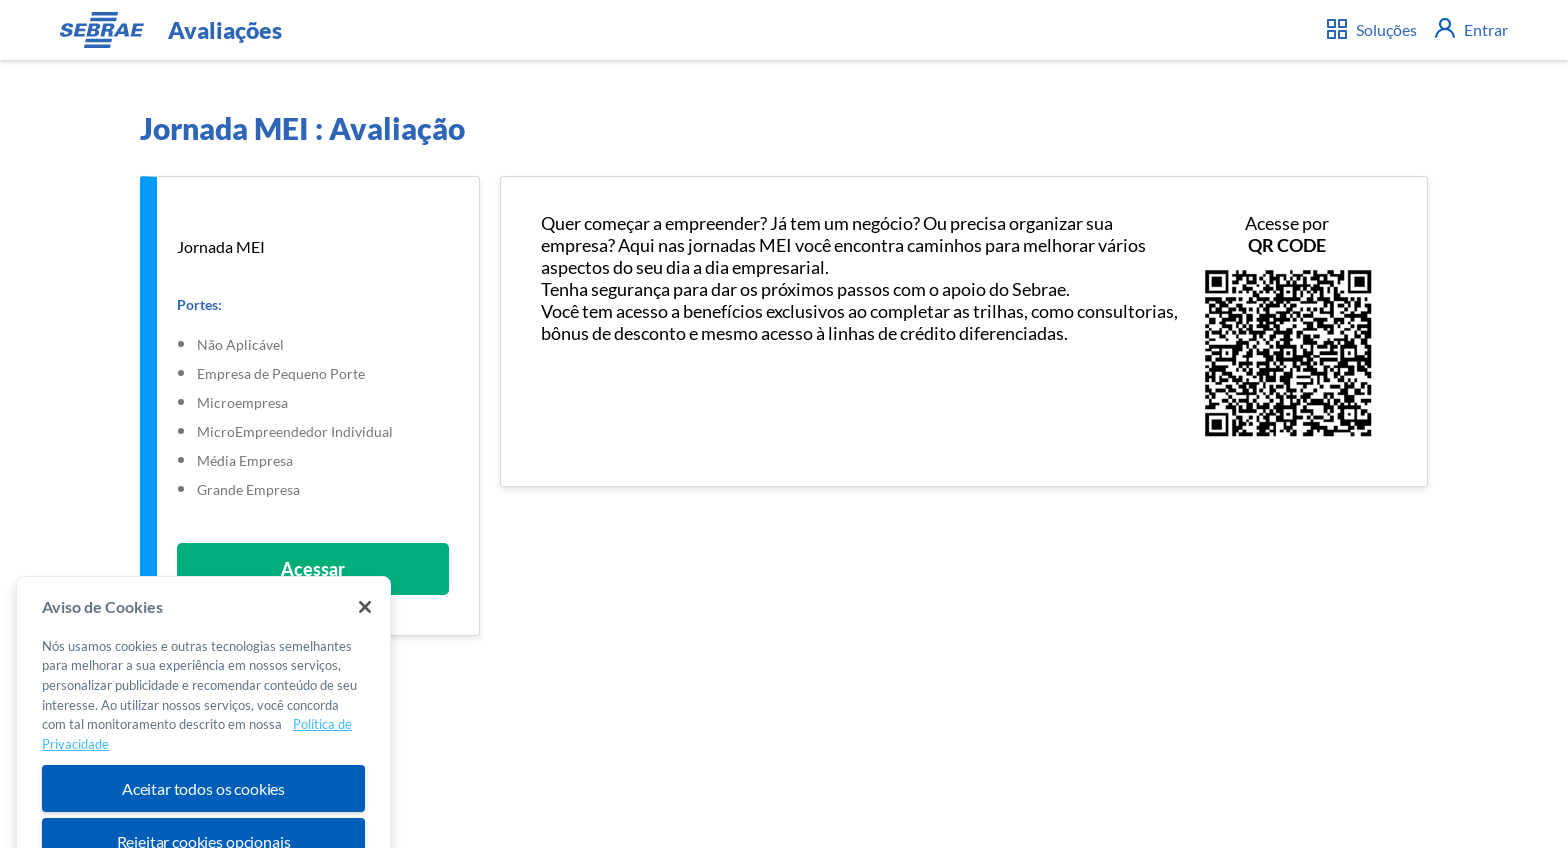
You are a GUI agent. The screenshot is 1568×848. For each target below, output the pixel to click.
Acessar (313, 569)
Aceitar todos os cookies (203, 800)
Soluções (1372, 29)
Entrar (1471, 29)
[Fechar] (365, 619)
